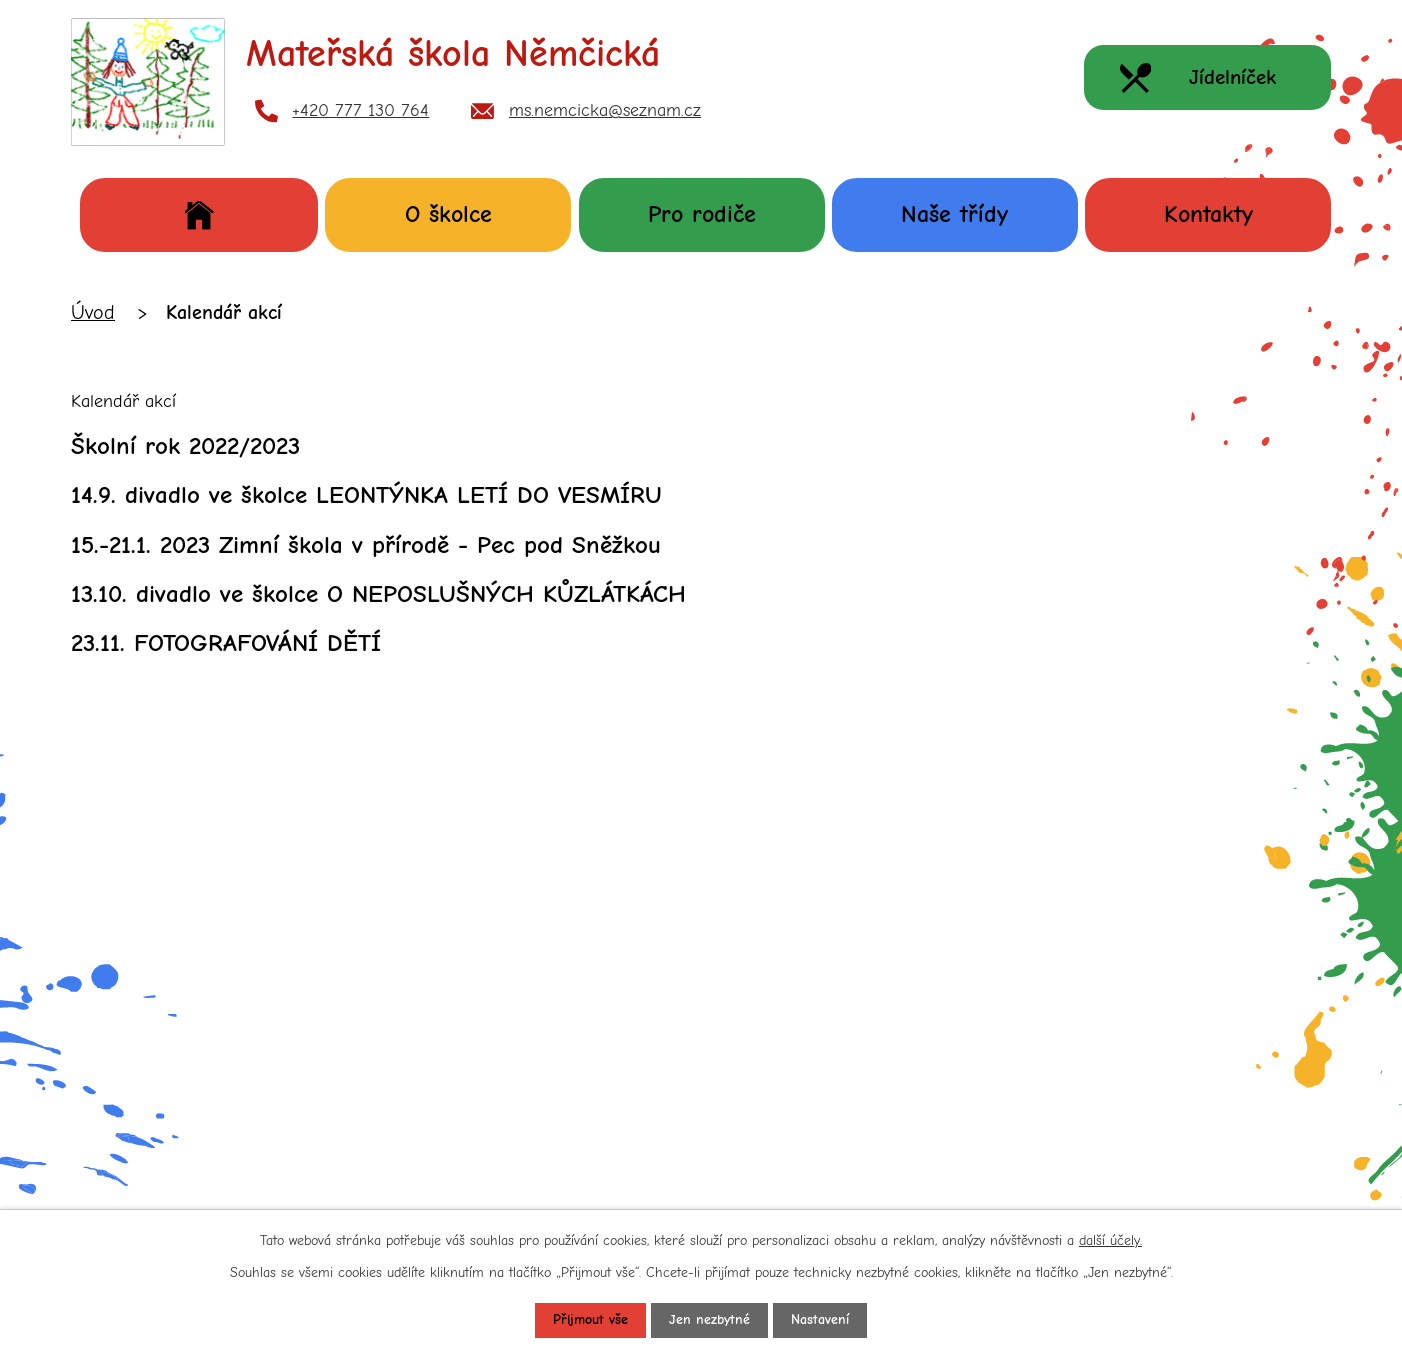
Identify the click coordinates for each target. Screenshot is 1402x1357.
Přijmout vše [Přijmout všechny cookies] (590, 1320)
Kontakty (1208, 214)
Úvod (199, 214)
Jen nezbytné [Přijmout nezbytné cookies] (709, 1320)
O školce (448, 214)
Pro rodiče (702, 214)
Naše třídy (954, 214)
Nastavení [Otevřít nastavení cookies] (820, 1320)
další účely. (1110, 1239)
